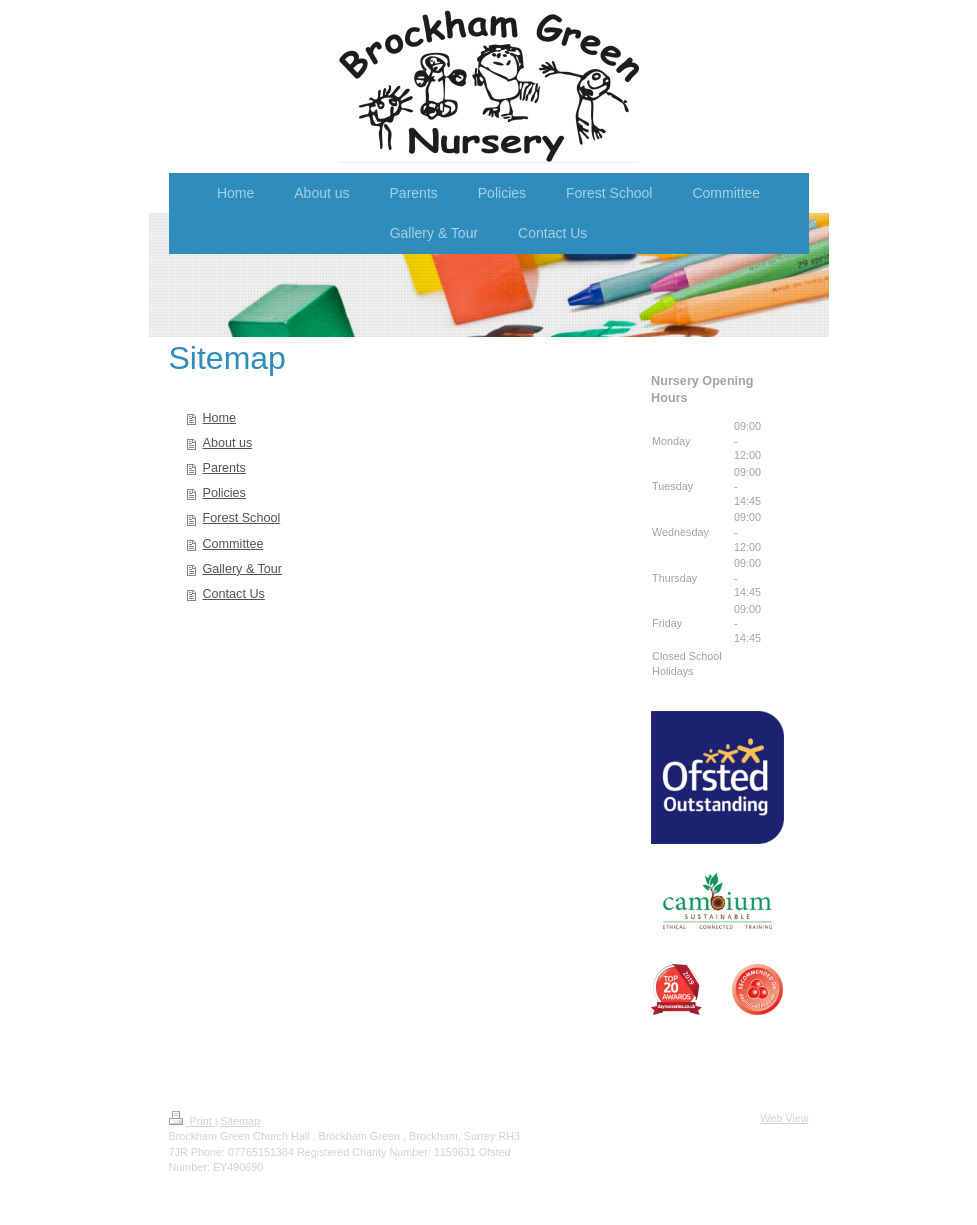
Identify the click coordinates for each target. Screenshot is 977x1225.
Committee (233, 544)
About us (228, 443)
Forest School (242, 518)
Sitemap (241, 1121)
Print (192, 1121)
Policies (224, 493)
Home (220, 418)
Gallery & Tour (243, 569)
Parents (224, 468)
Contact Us (234, 594)
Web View (784, 1118)
